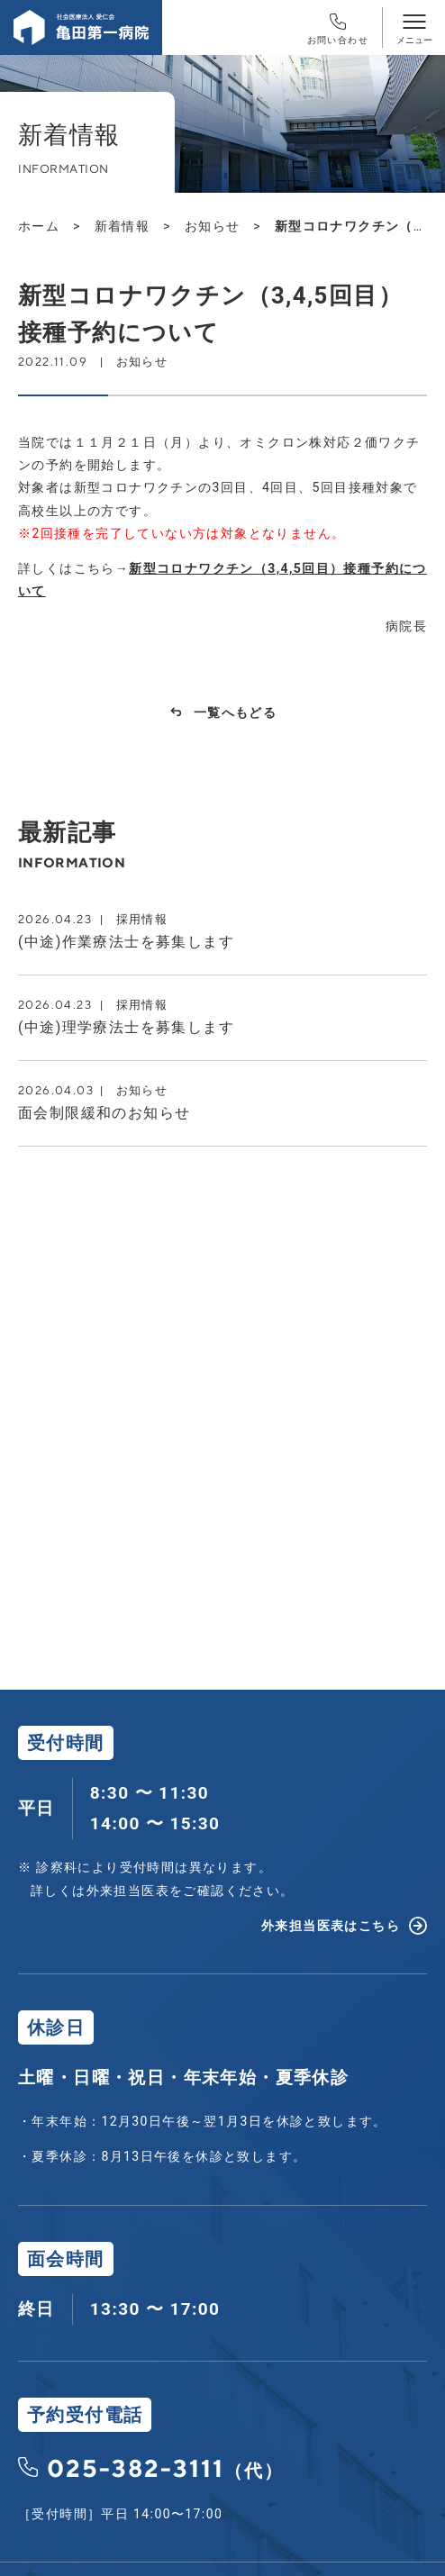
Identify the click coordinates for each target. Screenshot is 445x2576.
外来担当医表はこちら (330, 1925)
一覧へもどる (235, 712)
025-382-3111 (165, 2468)
